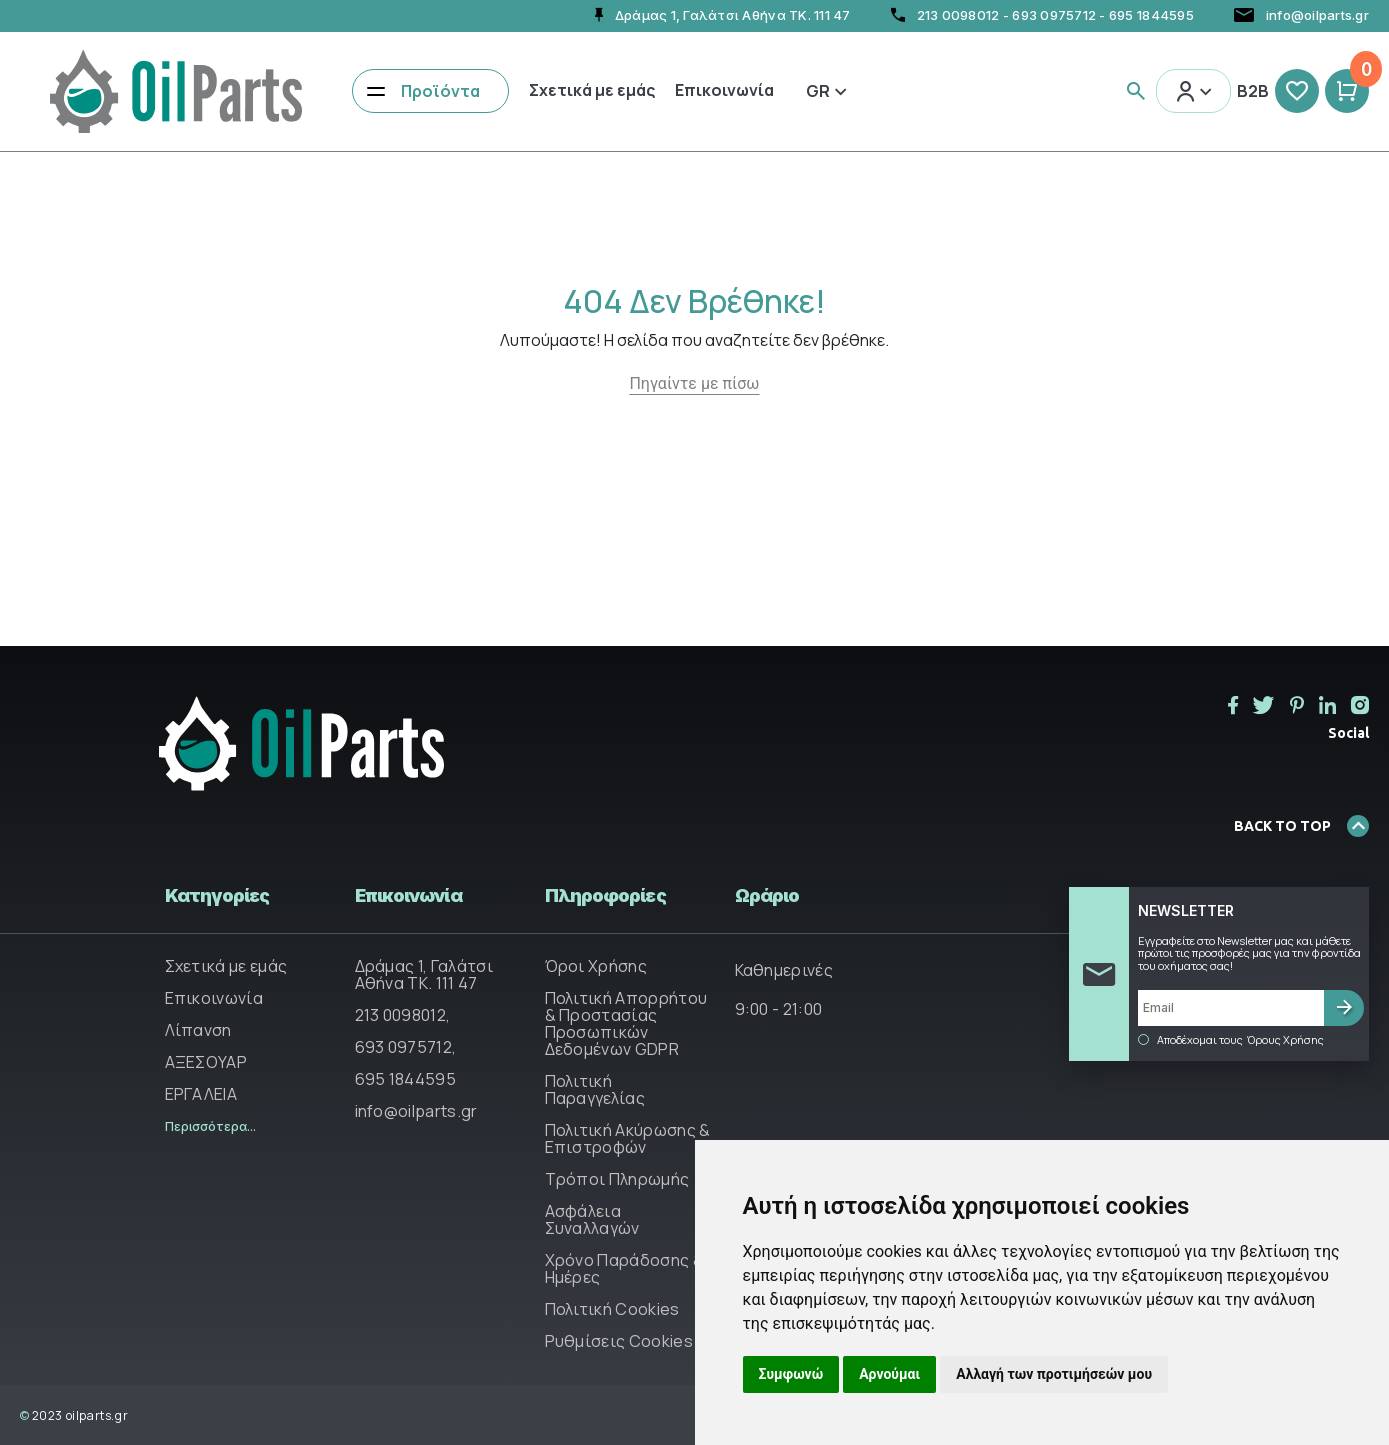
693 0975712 (1054, 15)
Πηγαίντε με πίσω (694, 383)
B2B (1253, 91)
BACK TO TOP (1301, 826)
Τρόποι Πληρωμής (617, 1179)
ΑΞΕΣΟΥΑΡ (206, 1062)
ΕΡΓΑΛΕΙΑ (201, 1094)
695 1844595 (1151, 15)
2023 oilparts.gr (74, 1415)
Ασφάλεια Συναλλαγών (592, 1219)
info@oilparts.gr (416, 1111)
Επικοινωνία (724, 90)
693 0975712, (406, 1047)
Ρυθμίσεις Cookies (619, 1341)
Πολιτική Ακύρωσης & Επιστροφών (628, 1138)
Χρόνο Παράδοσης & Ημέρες (624, 1268)
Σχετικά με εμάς (592, 90)
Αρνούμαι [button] (889, 1374)
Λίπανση (198, 1030)
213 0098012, (403, 1015)
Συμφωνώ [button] (791, 1374)
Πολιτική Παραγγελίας (595, 1089)
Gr (826, 91)
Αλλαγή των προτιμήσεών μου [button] (1054, 1374)
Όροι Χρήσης (596, 966)
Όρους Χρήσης (1285, 1040)
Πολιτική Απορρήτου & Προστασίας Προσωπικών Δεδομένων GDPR (626, 1023)
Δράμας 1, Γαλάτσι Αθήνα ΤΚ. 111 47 (424, 974)
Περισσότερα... (210, 1126)
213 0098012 (958, 15)
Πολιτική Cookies (612, 1309)
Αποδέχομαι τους (1231, 1040)
